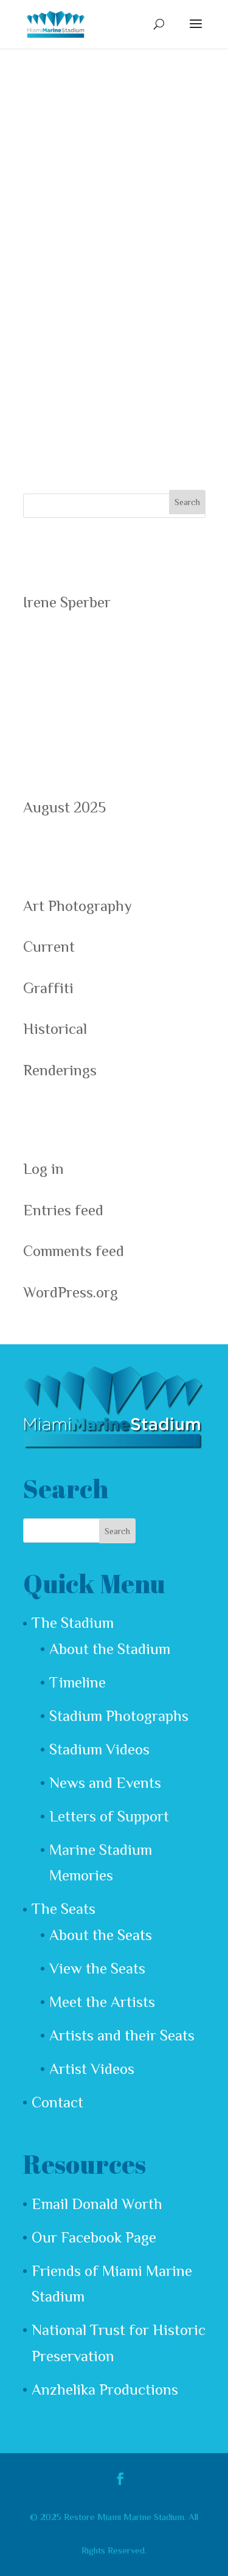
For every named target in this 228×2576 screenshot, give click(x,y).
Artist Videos (91, 2069)
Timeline (77, 1682)
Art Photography (77, 906)
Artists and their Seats (122, 2035)
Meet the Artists (102, 2002)
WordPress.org (70, 1292)
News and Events (105, 1783)
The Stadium (73, 1623)
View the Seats (97, 1968)
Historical (55, 1029)
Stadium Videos (99, 1749)
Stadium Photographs (118, 1716)
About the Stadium (109, 1649)
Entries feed (63, 1210)
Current (49, 946)
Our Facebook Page (94, 2237)
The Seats (63, 1909)
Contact (57, 2102)
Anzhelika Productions (105, 2389)
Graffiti (48, 988)
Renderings (60, 1070)
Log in (43, 1169)
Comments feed (73, 1251)
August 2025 (64, 807)
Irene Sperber (67, 602)
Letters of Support (109, 1816)
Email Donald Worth (97, 2204)
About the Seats (100, 1935)
